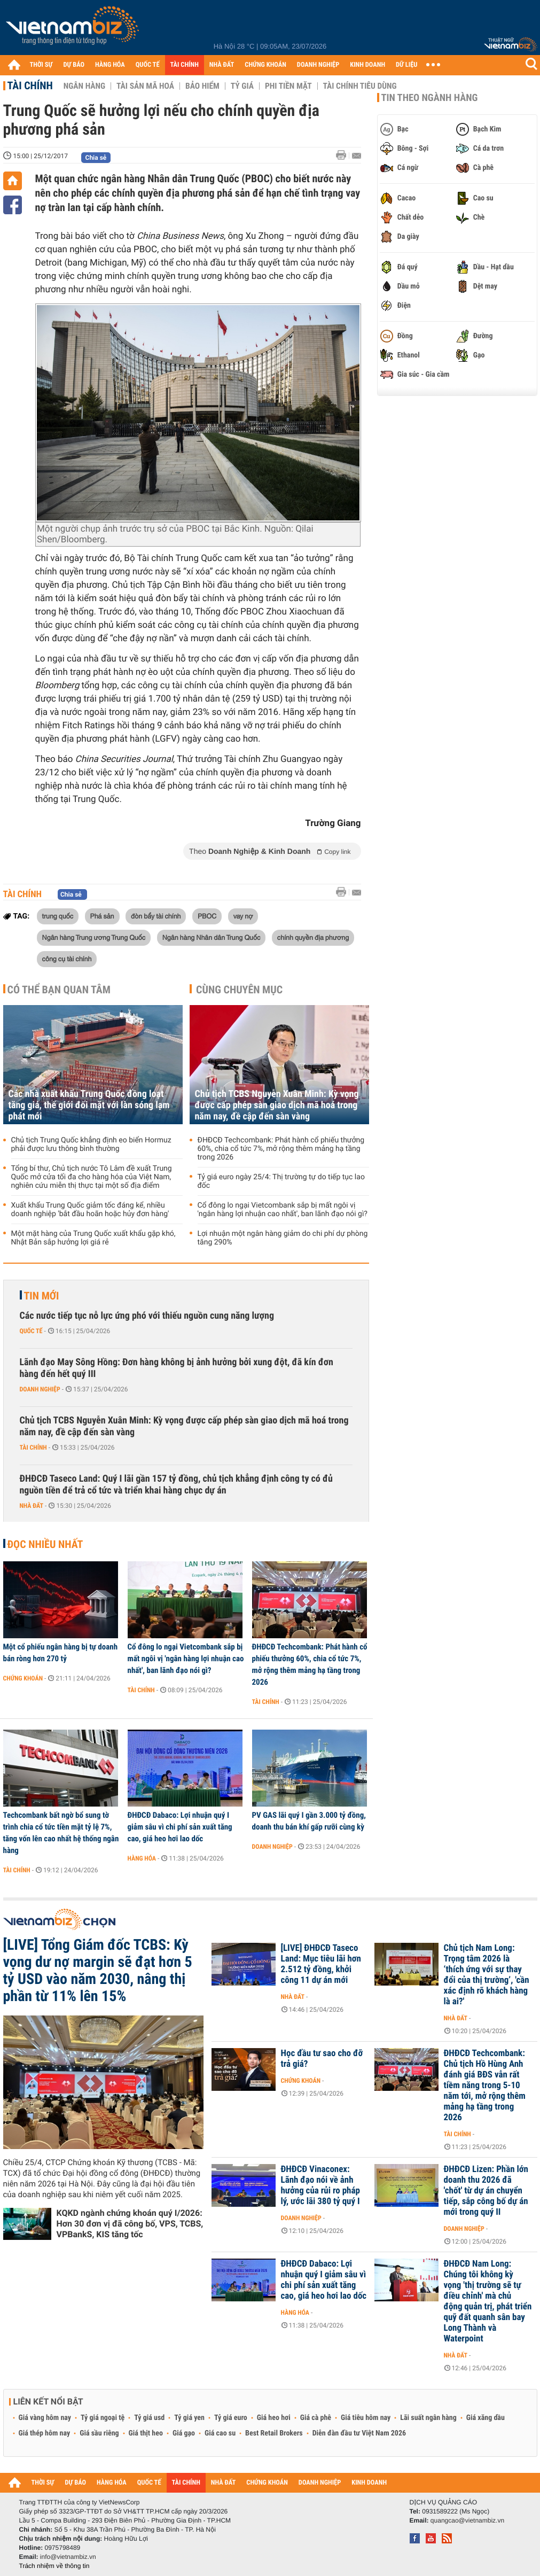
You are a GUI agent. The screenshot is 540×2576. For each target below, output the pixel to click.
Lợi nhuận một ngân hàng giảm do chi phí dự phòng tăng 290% (283, 1238)
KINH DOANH (367, 65)
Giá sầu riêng (99, 2433)
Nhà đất (32, 1505)
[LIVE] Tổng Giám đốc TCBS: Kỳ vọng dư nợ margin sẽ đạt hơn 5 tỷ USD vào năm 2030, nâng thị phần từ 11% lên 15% (97, 1970)
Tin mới (41, 1295)
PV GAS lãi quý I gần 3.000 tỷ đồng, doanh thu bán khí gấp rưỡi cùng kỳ (309, 1821)
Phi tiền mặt (288, 86)
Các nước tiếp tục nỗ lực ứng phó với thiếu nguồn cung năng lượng (147, 1315)
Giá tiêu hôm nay (365, 2418)
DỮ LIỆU (406, 65)
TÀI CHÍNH (184, 65)
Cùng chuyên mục (239, 989)
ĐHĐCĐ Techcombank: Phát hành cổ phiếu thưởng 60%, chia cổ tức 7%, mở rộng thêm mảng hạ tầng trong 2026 (281, 1149)
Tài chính (30, 85)
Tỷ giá (242, 86)
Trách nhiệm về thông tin (54, 2566)
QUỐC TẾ (148, 65)
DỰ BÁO (73, 65)
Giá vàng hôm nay (45, 2418)
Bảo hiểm (202, 86)
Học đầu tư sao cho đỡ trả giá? (322, 2058)
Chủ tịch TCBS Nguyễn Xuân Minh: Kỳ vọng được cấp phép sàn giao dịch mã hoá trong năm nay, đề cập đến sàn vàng (277, 1105)
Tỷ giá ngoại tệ (102, 2418)
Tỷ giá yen (189, 2418)
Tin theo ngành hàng (429, 98)
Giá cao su (220, 2433)
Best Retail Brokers (274, 2433)
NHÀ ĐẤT (221, 65)
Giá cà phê (315, 2418)
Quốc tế (31, 1331)
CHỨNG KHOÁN (265, 65)
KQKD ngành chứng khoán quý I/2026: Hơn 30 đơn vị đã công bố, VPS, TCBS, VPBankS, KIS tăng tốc (130, 2223)
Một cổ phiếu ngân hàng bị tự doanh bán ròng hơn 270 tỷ (60, 1652)
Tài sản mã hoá (145, 86)
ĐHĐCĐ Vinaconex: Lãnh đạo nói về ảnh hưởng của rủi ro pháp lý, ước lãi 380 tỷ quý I (320, 2185)
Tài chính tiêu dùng (360, 86)
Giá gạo (184, 2433)
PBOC (207, 916)
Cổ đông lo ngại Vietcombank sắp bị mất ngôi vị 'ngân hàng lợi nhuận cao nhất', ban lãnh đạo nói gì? (282, 1209)
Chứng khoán (23, 1678)
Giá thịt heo (146, 2433)
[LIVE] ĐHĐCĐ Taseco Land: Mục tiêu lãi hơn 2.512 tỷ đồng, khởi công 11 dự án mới (321, 1964)
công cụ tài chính (67, 958)
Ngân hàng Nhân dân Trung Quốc (211, 937)
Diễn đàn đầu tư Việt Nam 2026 (359, 2433)
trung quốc (58, 916)
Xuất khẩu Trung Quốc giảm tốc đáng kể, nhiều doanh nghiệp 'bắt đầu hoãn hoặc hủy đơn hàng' (90, 1209)
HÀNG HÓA (110, 65)
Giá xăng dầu (485, 2418)
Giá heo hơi (274, 2418)
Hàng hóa (142, 1858)
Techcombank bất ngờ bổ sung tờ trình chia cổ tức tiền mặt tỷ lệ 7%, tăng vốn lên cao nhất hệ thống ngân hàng (61, 1832)
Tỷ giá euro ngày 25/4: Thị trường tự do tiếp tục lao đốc (281, 1181)
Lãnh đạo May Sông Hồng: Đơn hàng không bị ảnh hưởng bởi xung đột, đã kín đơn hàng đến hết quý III (176, 1368)
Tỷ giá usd (149, 2418)
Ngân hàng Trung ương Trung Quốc (94, 937)
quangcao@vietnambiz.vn (467, 2520)
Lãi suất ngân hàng (428, 2418)
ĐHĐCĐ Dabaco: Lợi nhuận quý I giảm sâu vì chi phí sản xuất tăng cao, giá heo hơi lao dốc (180, 1826)
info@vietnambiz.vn (68, 2557)
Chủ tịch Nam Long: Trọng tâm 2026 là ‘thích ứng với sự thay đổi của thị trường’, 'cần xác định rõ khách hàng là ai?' (486, 1975)
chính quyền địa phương (313, 937)
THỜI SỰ (41, 65)
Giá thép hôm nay (45, 2433)
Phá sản (102, 916)
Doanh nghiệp (40, 1389)
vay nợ (243, 916)
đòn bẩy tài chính (156, 916)
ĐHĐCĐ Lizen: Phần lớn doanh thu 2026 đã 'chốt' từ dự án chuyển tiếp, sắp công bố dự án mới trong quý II (486, 2190)
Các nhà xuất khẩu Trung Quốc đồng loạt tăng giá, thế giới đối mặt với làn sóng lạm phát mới (89, 1105)
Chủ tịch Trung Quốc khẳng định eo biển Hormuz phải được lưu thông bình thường (91, 1144)
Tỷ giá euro (230, 2418)
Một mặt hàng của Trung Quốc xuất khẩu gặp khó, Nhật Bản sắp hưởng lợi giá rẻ (93, 1238)
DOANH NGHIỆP (318, 65)
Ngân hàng (84, 86)
